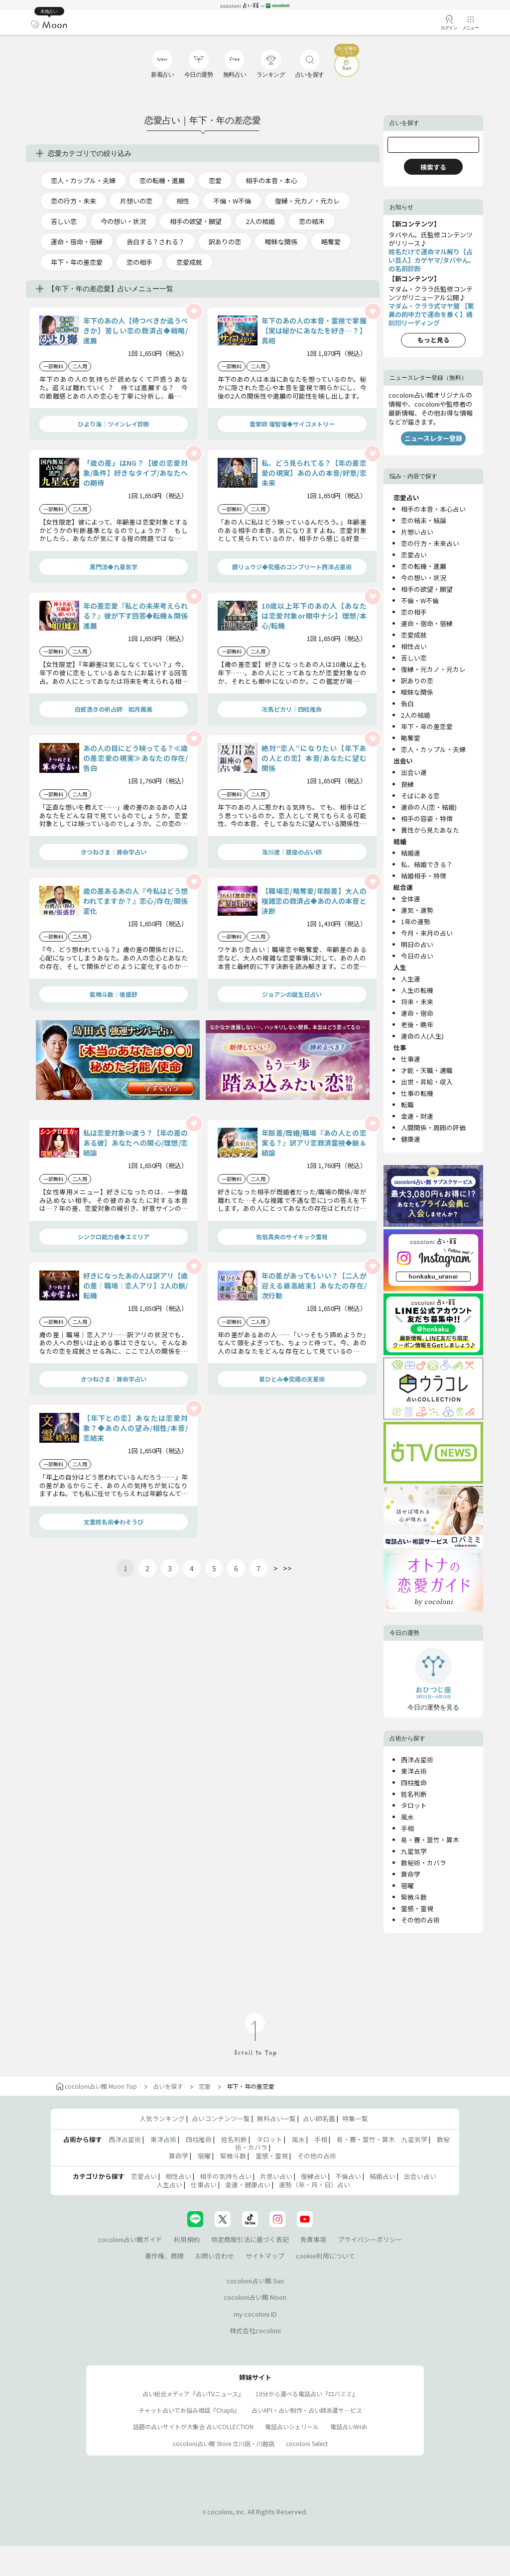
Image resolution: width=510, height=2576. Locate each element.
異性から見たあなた (430, 830)
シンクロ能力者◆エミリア (113, 1236)
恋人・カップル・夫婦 (83, 180)
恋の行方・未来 (73, 201)
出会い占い (420, 2176)
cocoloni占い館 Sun (255, 2280)
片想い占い (417, 532)
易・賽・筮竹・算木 (430, 1839)
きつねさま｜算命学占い (113, 852)
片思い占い (276, 2176)
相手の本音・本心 (271, 180)
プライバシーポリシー (370, 2239)
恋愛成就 (189, 262)
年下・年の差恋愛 (77, 262)
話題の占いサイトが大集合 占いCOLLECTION (193, 2426)
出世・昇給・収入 (427, 1081)
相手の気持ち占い (226, 2176)
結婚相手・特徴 (423, 875)
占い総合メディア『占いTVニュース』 (193, 2393)
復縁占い (314, 2176)
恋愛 (215, 180)
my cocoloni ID (255, 2314)
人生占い (169, 2184)
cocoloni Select (307, 2443)
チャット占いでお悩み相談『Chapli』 (189, 2410)
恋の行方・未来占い (430, 543)
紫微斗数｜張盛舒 (113, 994)
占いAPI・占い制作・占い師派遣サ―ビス (307, 2410)
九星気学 (414, 1851)
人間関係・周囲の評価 (433, 1127)
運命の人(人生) (422, 1036)
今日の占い (417, 956)
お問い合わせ (214, 2255)
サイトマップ (265, 2255)
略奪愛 (331, 241)
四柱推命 (414, 1782)
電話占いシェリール (292, 2426)
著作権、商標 (164, 2255)
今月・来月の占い (427, 933)
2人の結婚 (260, 221)
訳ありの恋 (225, 241)
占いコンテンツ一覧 (221, 2118)
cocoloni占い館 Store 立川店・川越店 (223, 2443)
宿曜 (407, 1885)
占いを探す (168, 2086)
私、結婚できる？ (427, 864)
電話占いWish (348, 2426)
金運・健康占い (247, 2184)
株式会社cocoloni (255, 2330)
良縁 (407, 784)
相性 (182, 201)
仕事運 (410, 1059)
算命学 (410, 1874)
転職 (407, 1104)
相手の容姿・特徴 (427, 818)
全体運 (410, 898)
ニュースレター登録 (433, 438)
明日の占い (417, 944)
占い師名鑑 (319, 2118)
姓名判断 (414, 1794)
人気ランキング (162, 2118)
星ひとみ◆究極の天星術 (292, 1379)
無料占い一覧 (276, 2118)
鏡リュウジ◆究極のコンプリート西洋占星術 (292, 566)
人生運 (410, 978)
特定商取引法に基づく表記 (250, 2239)
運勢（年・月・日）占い (314, 2184)
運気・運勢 (417, 910)
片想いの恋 (136, 201)
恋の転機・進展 (162, 180)
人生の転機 (417, 990)
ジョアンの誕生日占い (292, 994)
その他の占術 (420, 1920)
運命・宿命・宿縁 (77, 241)
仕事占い (204, 2184)
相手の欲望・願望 (196, 221)
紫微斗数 (414, 1897)
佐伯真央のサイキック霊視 (292, 1236)
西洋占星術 (417, 1759)
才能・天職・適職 (427, 1070)
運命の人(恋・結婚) (429, 807)
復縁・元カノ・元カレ (307, 201)
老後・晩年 (417, 1024)
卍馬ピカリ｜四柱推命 (292, 709)
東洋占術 (414, 1771)
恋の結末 (312, 221)
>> (287, 1568)
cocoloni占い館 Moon (255, 2297)
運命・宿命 (417, 1013)
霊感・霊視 (417, 1908)
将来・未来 (417, 1001)
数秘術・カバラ (423, 1862)
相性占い (414, 646)
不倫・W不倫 (232, 201)
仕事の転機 (417, 1093)
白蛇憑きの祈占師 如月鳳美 (113, 709)
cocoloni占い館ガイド (130, 2239)
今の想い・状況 (123, 221)
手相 (407, 1828)
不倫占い (348, 2176)
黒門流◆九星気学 (113, 566)
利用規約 (187, 2239)
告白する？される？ (156, 241)
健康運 (410, 1139)
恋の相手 (139, 262)
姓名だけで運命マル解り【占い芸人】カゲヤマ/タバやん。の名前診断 (431, 260)
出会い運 (414, 772)
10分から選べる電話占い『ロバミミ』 (306, 2393)
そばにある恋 (420, 795)
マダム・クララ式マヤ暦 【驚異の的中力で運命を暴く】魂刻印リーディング (431, 314)
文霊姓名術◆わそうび (113, 1521)
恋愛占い (414, 554)
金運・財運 (417, 1116)
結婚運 (410, 853)
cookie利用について (325, 2255)
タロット (414, 1805)
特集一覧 (355, 2118)
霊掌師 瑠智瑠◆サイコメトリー (292, 424)
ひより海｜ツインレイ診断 (113, 424)
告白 (407, 703)
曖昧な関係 (281, 241)
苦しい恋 (64, 221)
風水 (407, 1817)
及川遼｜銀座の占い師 (292, 852)
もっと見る (433, 339)
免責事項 (313, 2239)
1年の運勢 (415, 921)
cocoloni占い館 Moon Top (96, 2086)
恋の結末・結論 (423, 520)
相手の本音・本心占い (433, 509)
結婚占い (382, 2176)
